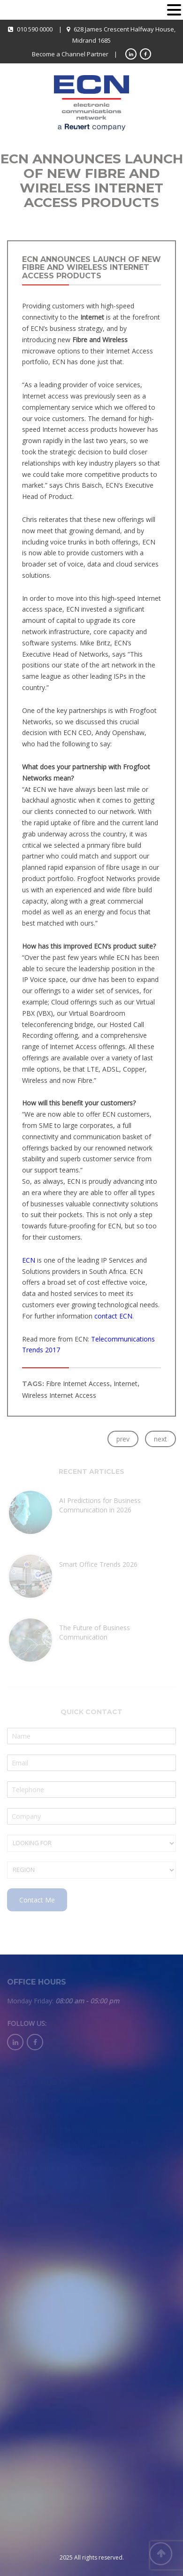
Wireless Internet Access (59, 1395)
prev (123, 1438)
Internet (125, 1383)
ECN (28, 1260)
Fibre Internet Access (78, 1383)
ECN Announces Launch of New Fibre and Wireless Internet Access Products (91, 267)
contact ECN (113, 1315)
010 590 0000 (35, 29)
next (160, 1438)
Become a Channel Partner (70, 54)
